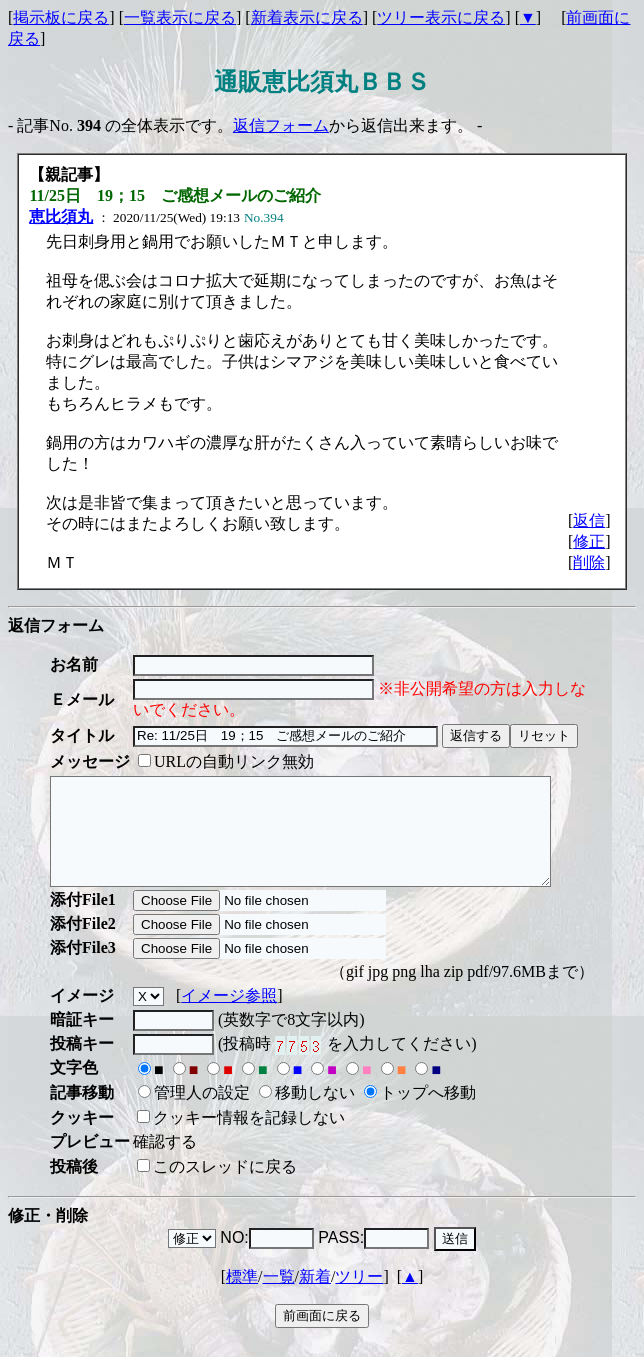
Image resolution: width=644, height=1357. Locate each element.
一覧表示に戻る (180, 17)
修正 (589, 541)
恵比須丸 (61, 216)
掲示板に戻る (61, 17)
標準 (242, 1297)
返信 (589, 520)
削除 (589, 562)
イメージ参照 (229, 1016)
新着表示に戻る (307, 17)
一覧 (279, 1297)
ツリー (359, 1297)
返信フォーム (281, 125)
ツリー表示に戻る (441, 17)
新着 (315, 1297)
